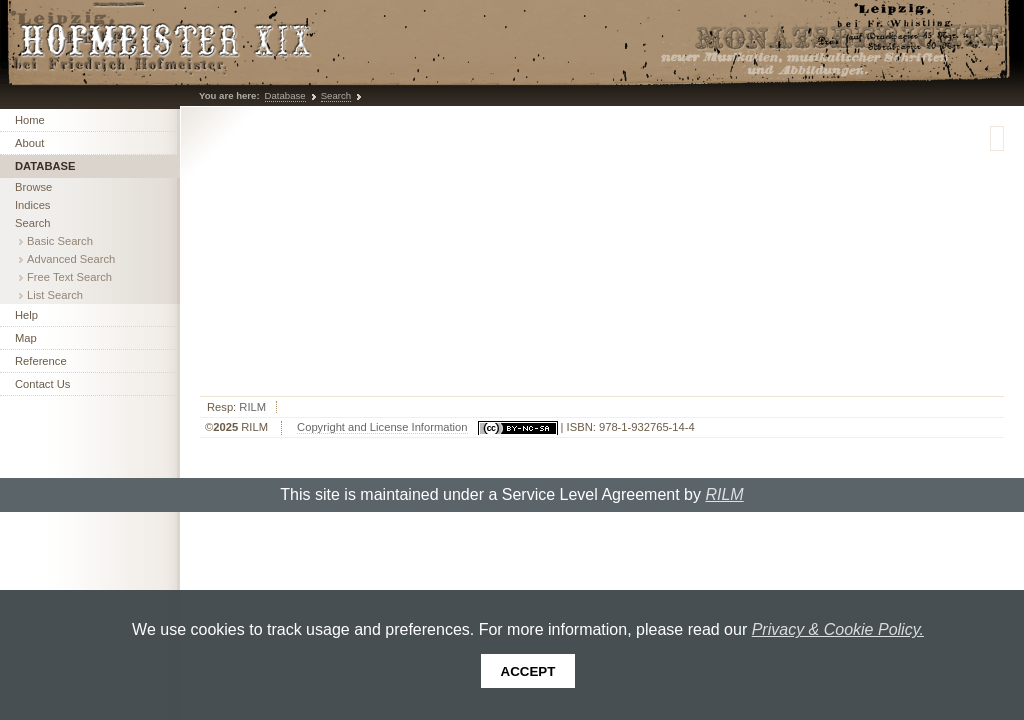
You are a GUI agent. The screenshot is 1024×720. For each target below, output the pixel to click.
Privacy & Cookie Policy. (838, 629)
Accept (528, 671)
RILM (252, 407)
